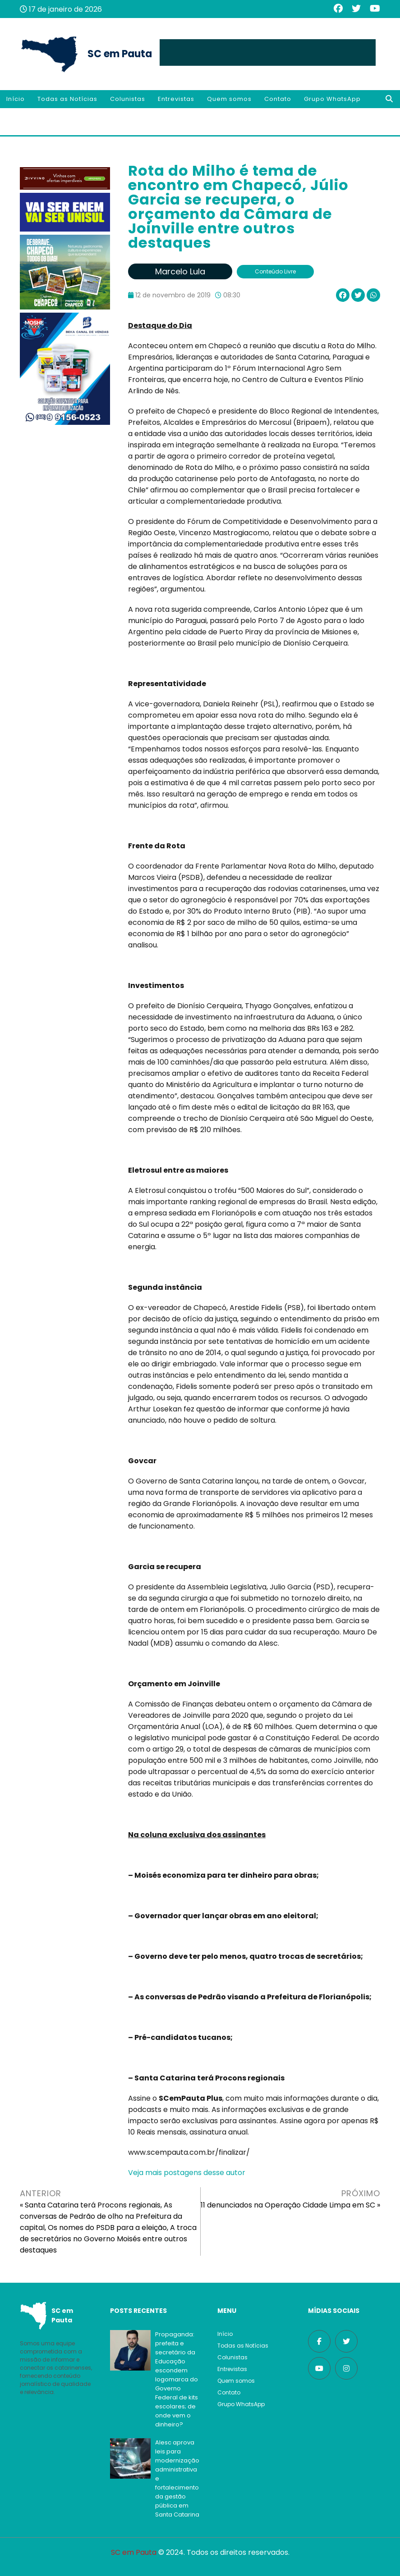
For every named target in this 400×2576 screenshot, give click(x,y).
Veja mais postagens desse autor (186, 2172)
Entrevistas (176, 99)
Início (15, 99)
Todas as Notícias (67, 99)
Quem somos (229, 99)
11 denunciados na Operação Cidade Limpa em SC (288, 2205)
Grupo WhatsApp (332, 99)
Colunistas (127, 99)
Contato (277, 99)
